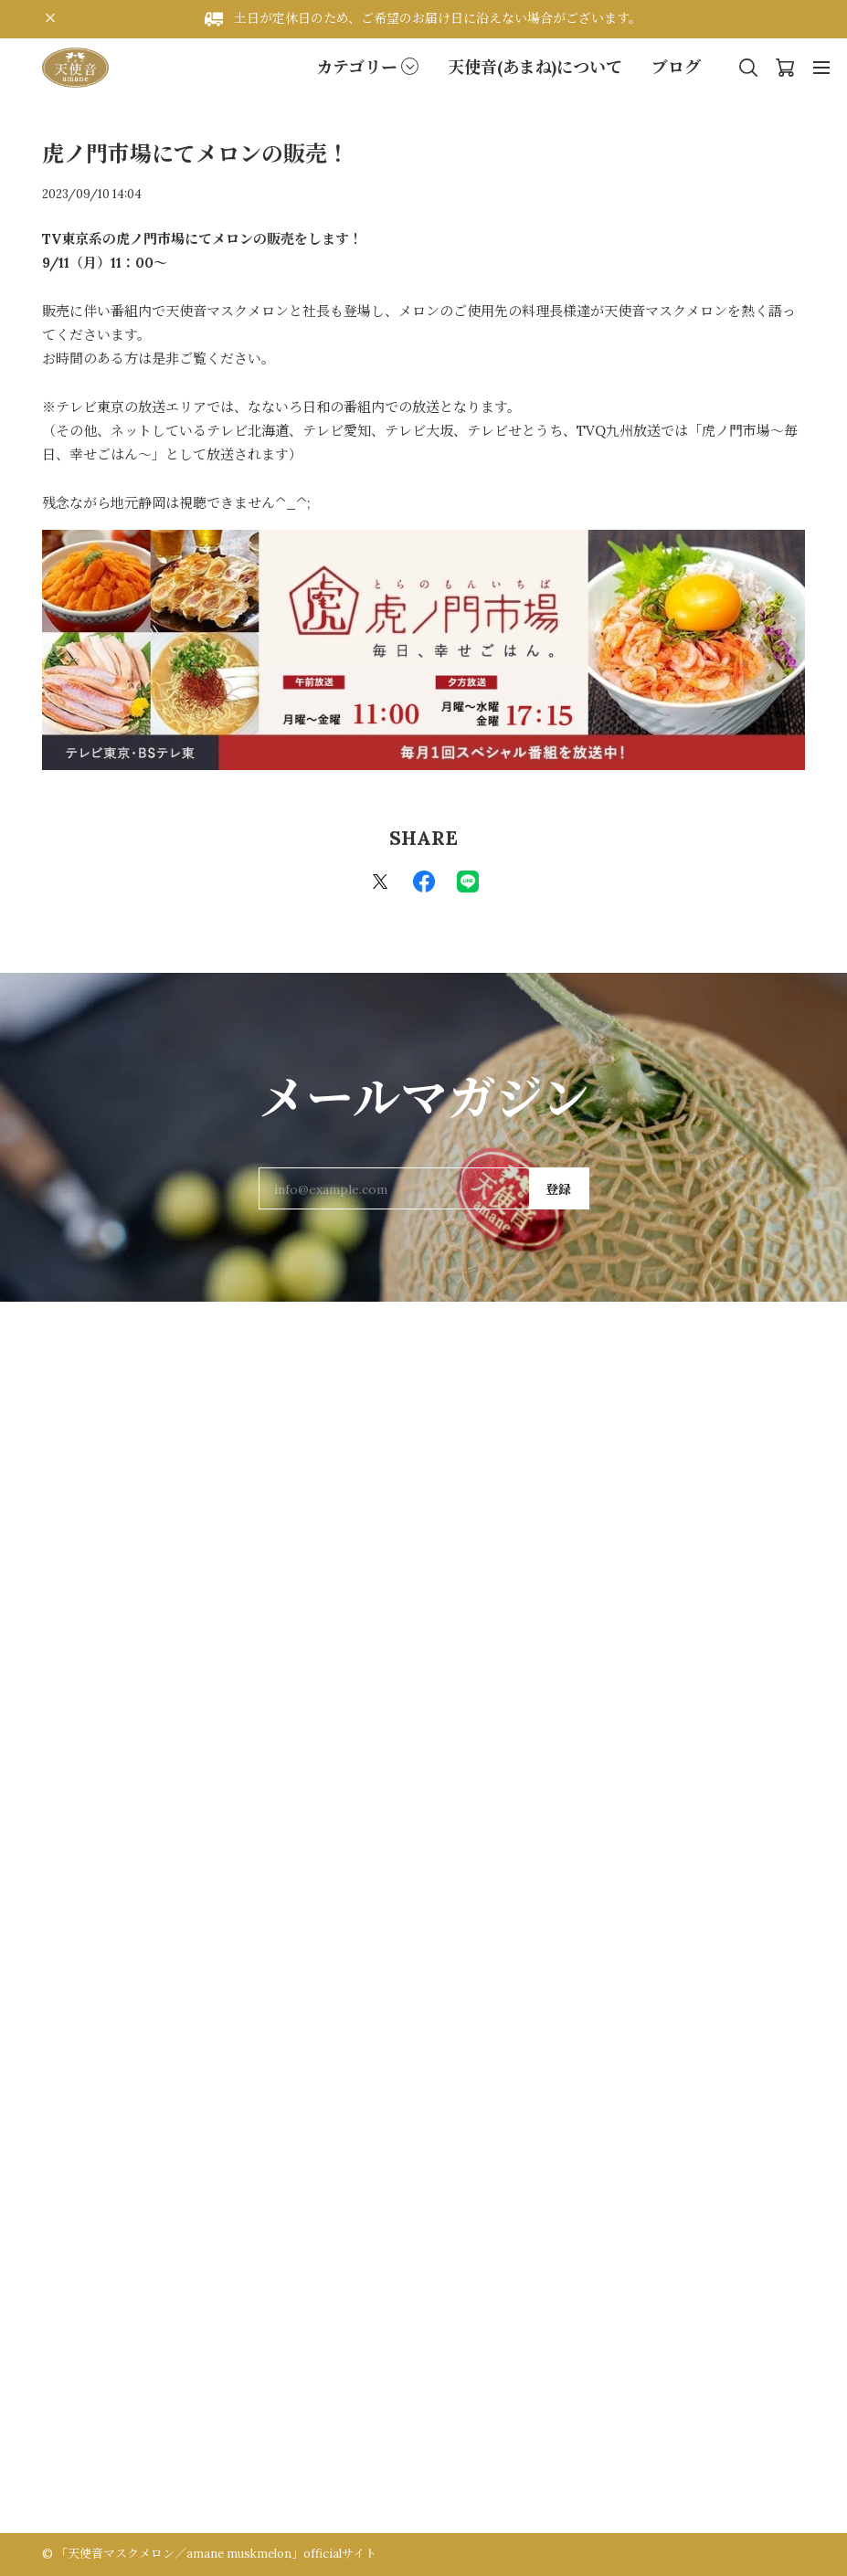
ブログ (676, 67)
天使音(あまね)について (535, 67)
